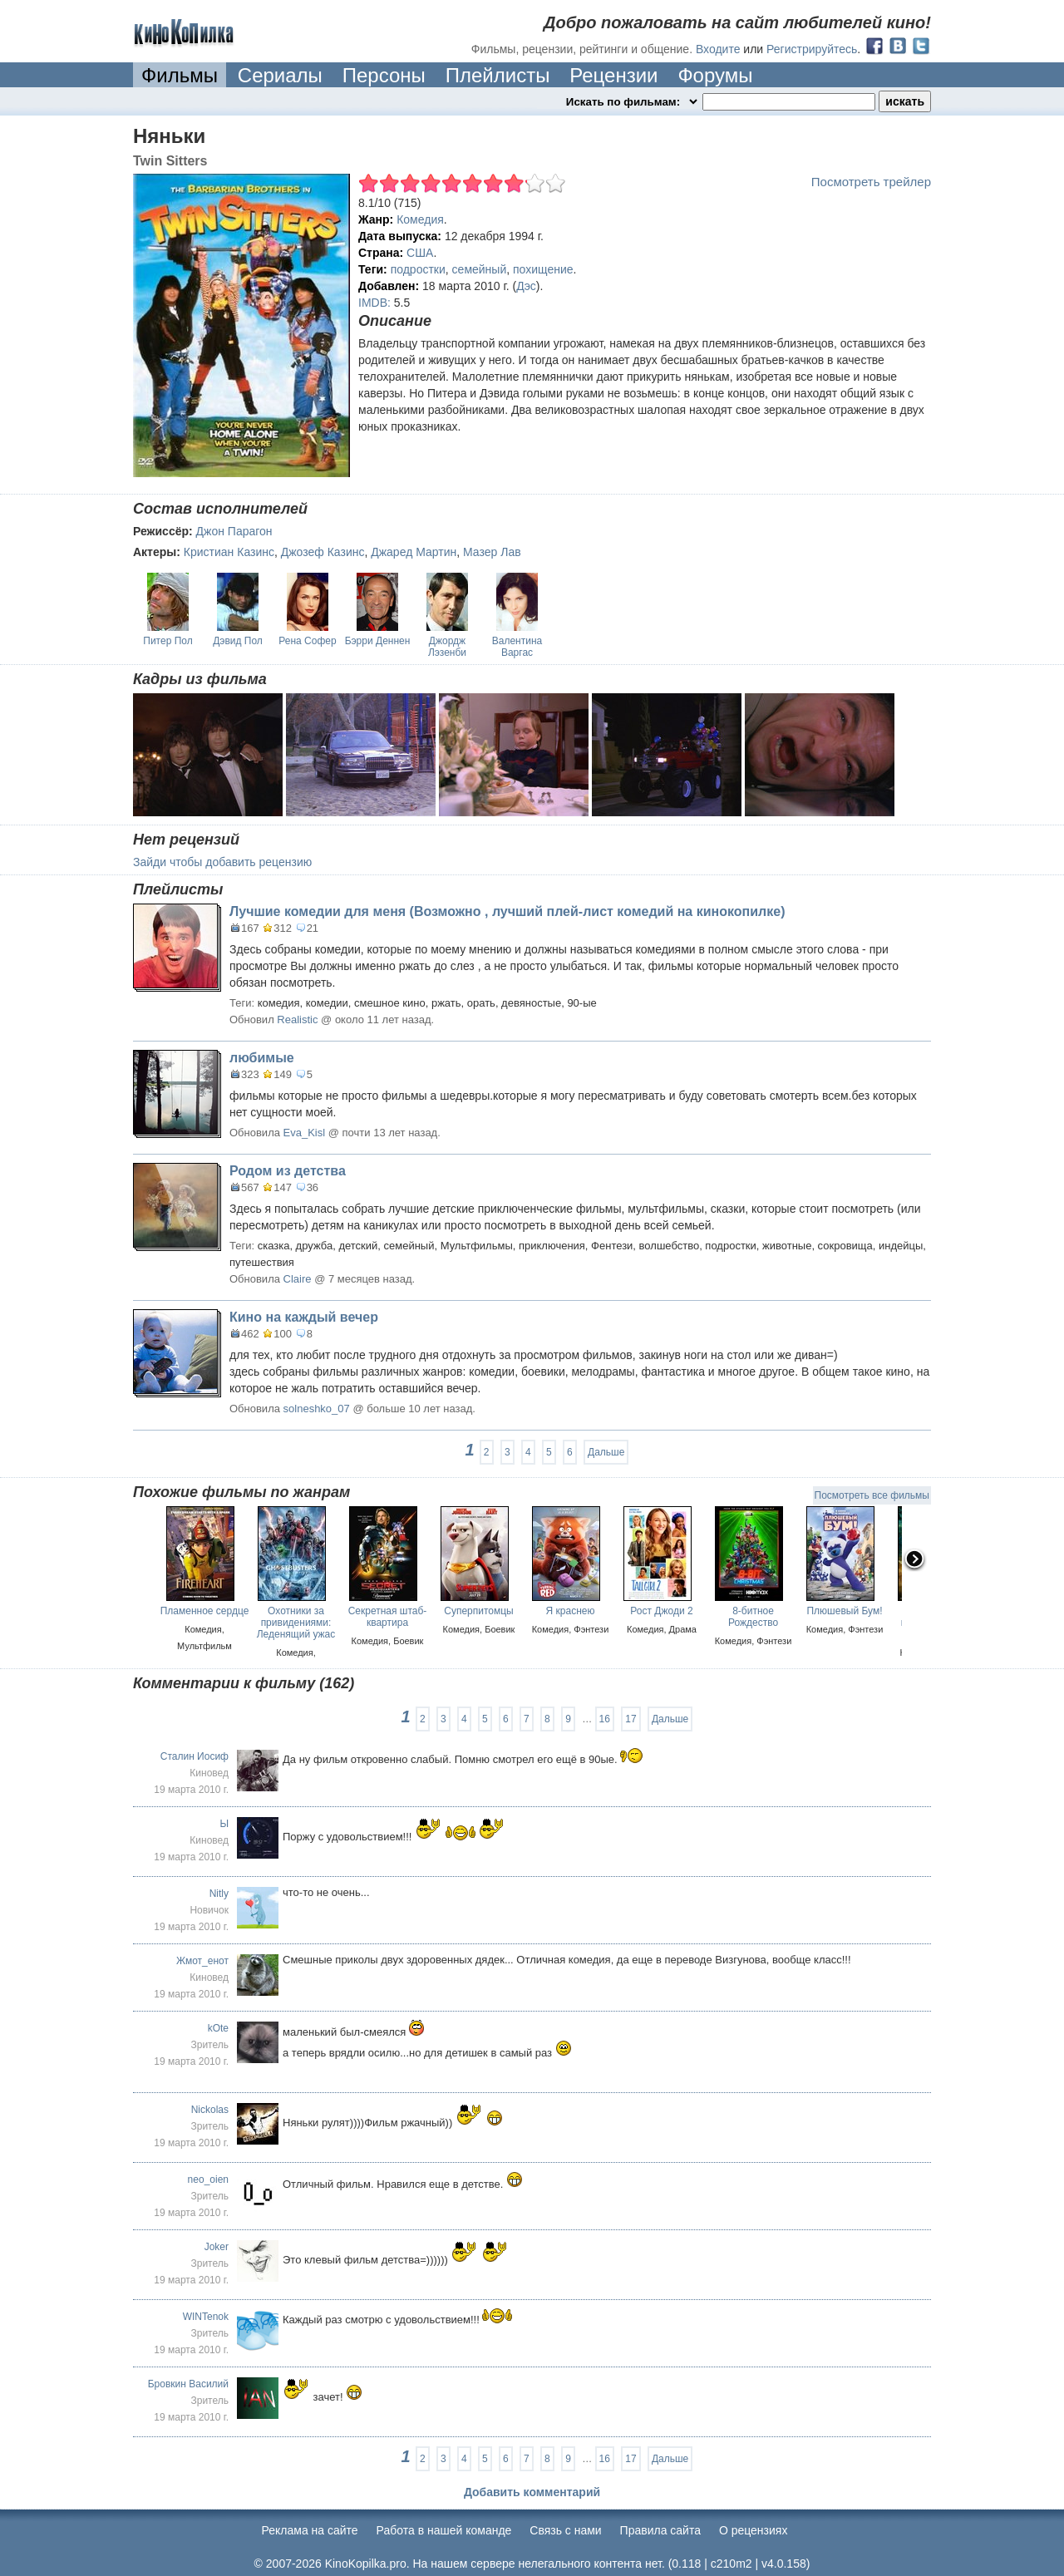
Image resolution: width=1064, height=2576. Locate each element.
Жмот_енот (202, 1961)
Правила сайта (660, 2530)
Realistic (297, 1019)
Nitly (219, 1893)
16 (604, 1719)
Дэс (526, 286)
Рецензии (613, 75)
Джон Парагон (234, 531)
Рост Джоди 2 (661, 1611)
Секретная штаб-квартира (387, 1616)
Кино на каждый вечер (303, 1317)
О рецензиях (753, 2530)
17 (630, 1719)
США (419, 252)
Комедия (420, 219)
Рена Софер (307, 641)
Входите (718, 49)
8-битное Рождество (753, 1616)
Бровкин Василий (188, 2384)
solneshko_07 (316, 1408)
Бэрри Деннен (378, 641)
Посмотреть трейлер (871, 182)
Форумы (714, 75)
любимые (261, 1058)
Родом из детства (287, 1171)
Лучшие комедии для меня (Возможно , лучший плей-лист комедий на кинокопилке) (507, 911)
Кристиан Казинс (229, 552)
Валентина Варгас (517, 646)
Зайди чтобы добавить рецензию (222, 862)
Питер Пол (167, 641)
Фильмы (179, 75)
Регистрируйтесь (811, 49)
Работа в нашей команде (444, 2530)
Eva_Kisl (304, 1132)
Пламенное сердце (204, 1611)
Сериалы (280, 75)
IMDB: (374, 302)
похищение (543, 269)
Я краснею (570, 1611)
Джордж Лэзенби (447, 646)
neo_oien (208, 2179)
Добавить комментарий (532, 2492)
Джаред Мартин (413, 552)
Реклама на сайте (310, 2530)
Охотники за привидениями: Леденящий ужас (296, 1622)
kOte (218, 2028)
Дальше (606, 1452)
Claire (297, 1279)
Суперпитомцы (479, 1611)
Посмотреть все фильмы (872, 1495)
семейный (479, 269)
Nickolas (210, 2109)
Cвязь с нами (565, 2530)
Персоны (384, 75)
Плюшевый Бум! (844, 1611)
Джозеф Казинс (323, 552)
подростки (418, 269)
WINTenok (206, 2316)
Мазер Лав (492, 552)
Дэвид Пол (238, 641)
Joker (216, 2247)
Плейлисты (498, 75)
